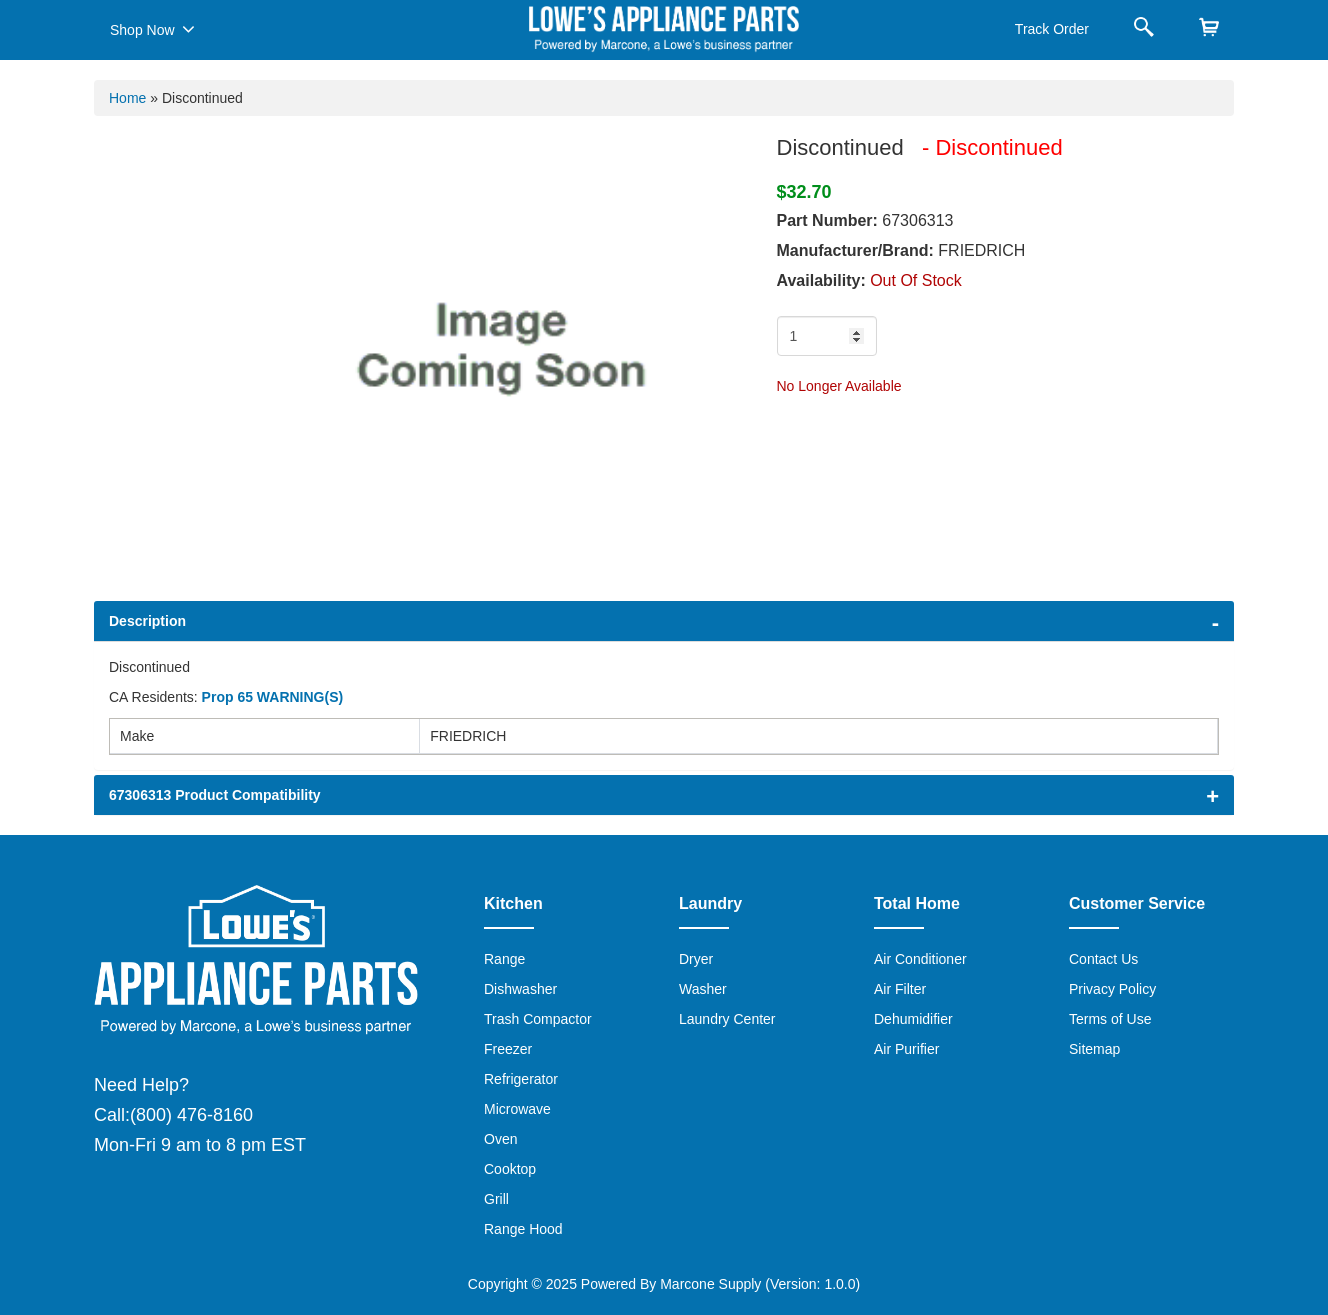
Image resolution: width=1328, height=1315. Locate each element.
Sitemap (1094, 1049)
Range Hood (523, 1229)
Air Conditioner (920, 959)
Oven (500, 1139)
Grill (496, 1199)
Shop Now (152, 29)
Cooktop (510, 1169)
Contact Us (1103, 959)
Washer (703, 989)
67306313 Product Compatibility (215, 795)
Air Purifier (906, 1049)
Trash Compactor (538, 1019)
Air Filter (900, 989)
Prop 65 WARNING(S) (273, 697)
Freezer (508, 1049)
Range (504, 959)
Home (127, 98)
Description (147, 621)
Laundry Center (727, 1019)
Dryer (696, 959)
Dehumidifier (913, 1019)
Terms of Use (1110, 1019)
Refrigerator (521, 1079)
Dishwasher (520, 989)
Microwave (517, 1109)
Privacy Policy (1112, 989)
